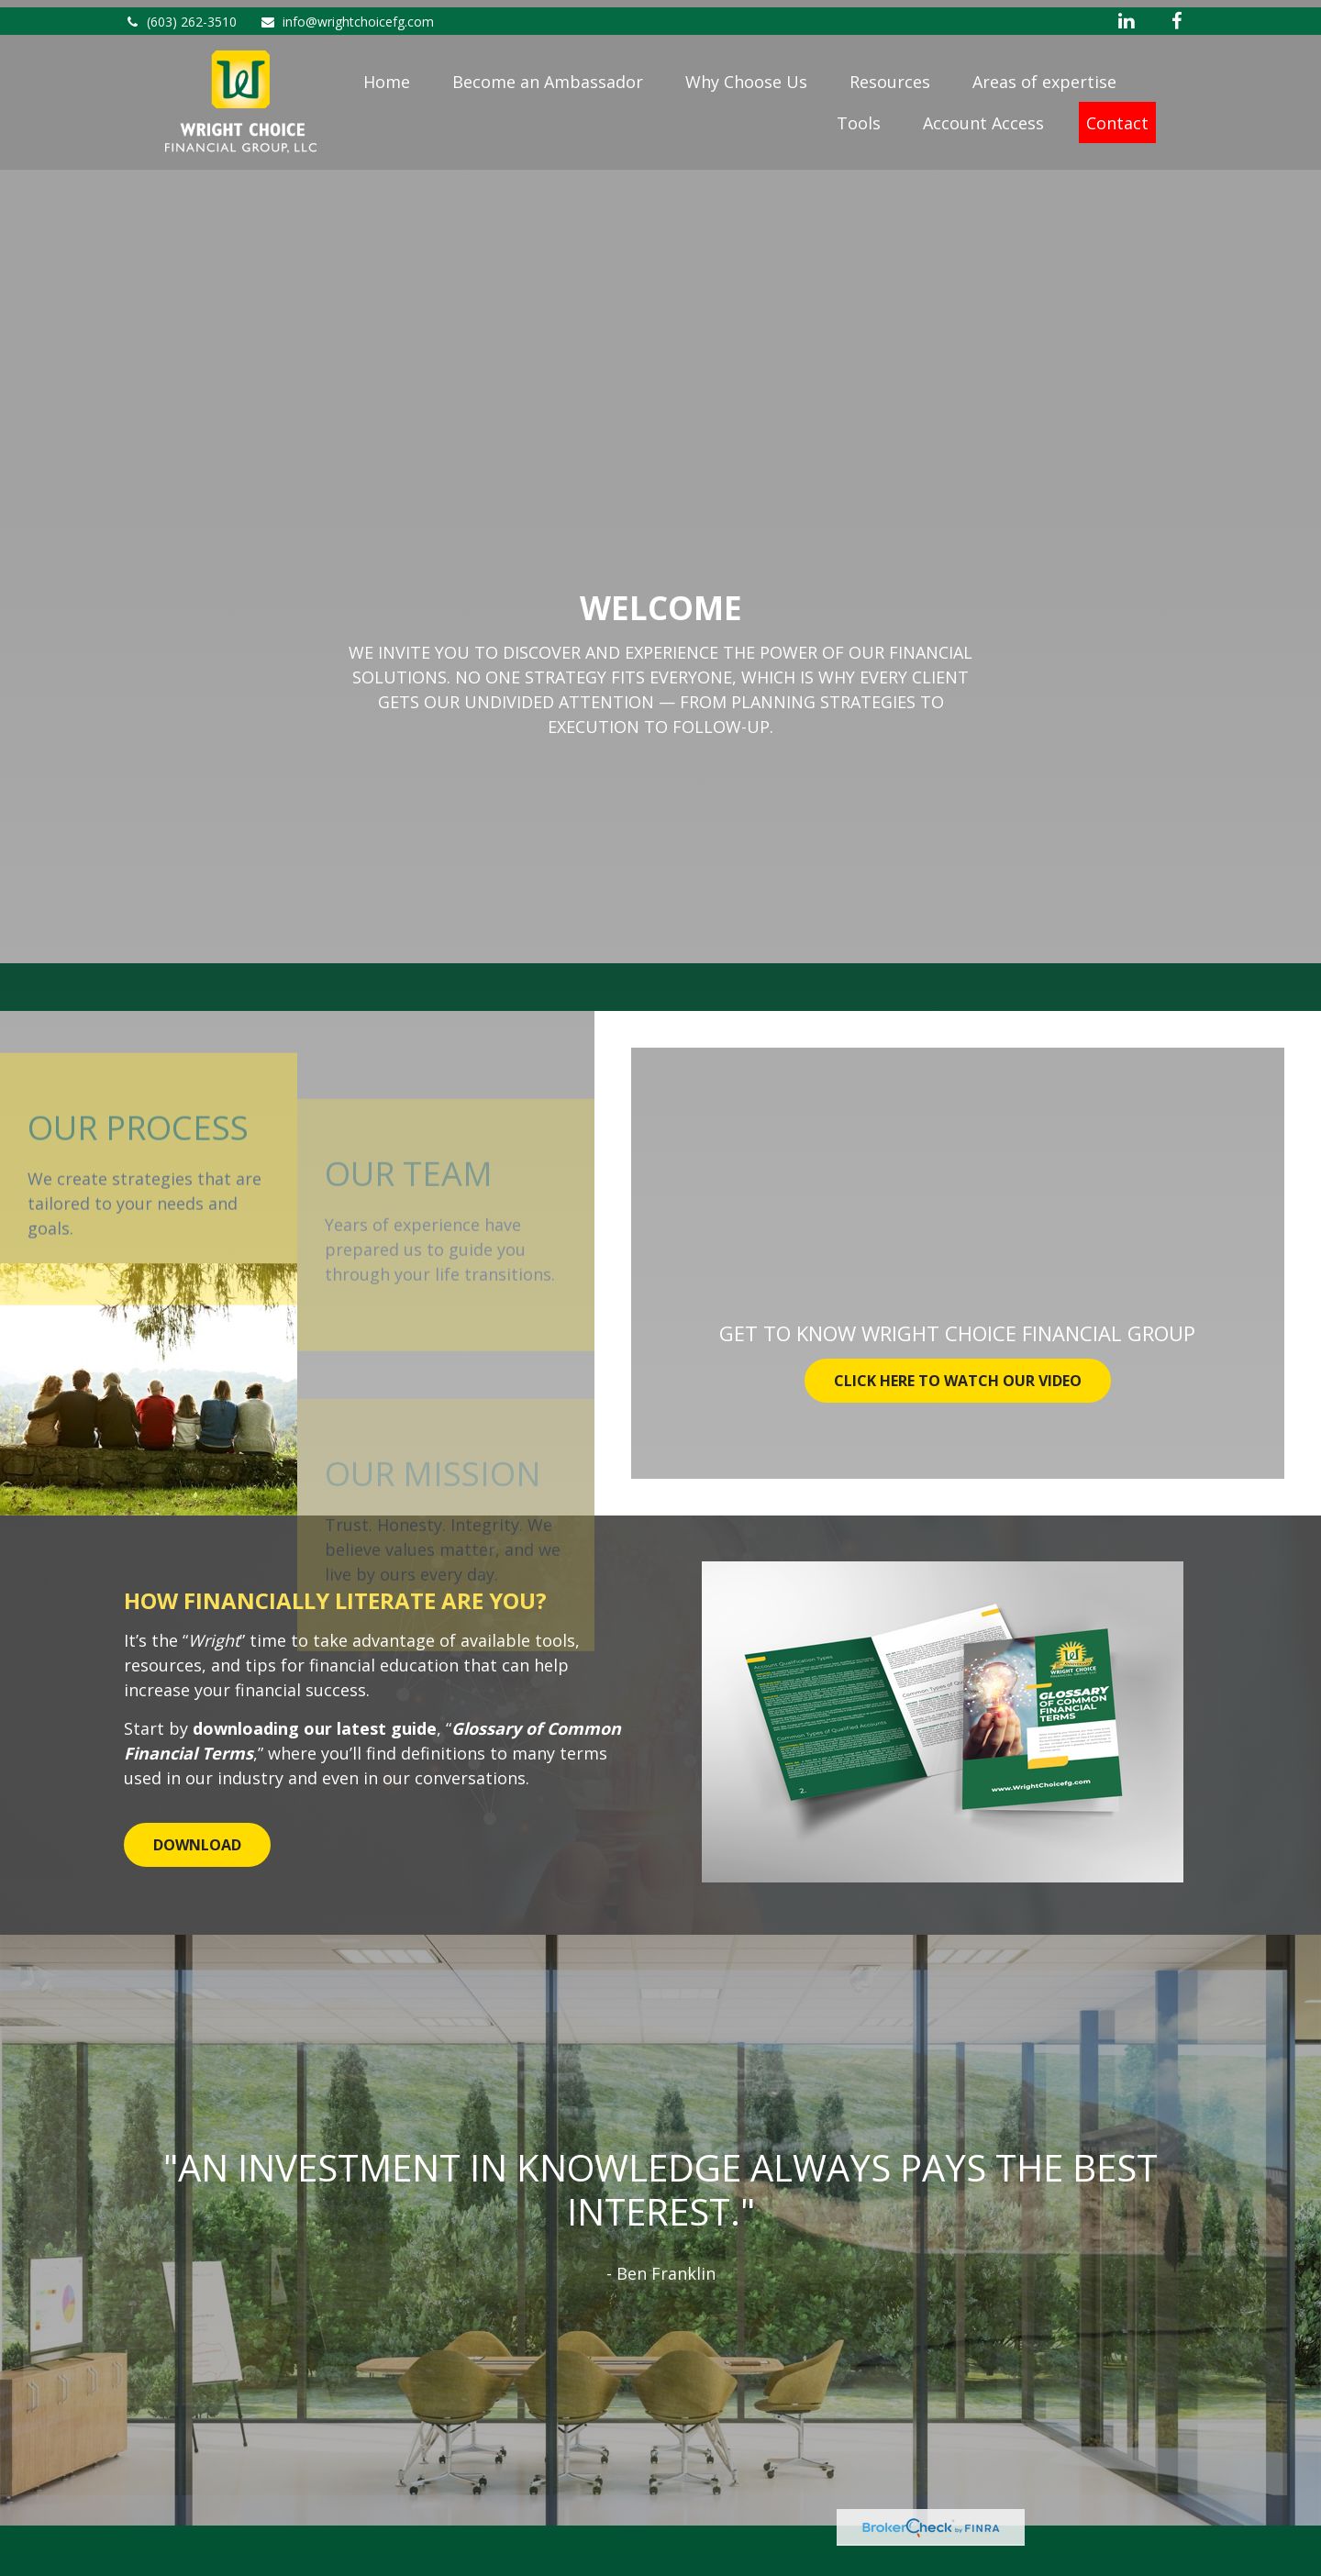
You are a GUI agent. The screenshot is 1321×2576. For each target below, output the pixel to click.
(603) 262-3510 (180, 14)
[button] (386, 76)
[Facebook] (1176, 14)
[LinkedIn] (1126, 14)
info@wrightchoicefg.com (347, 14)
